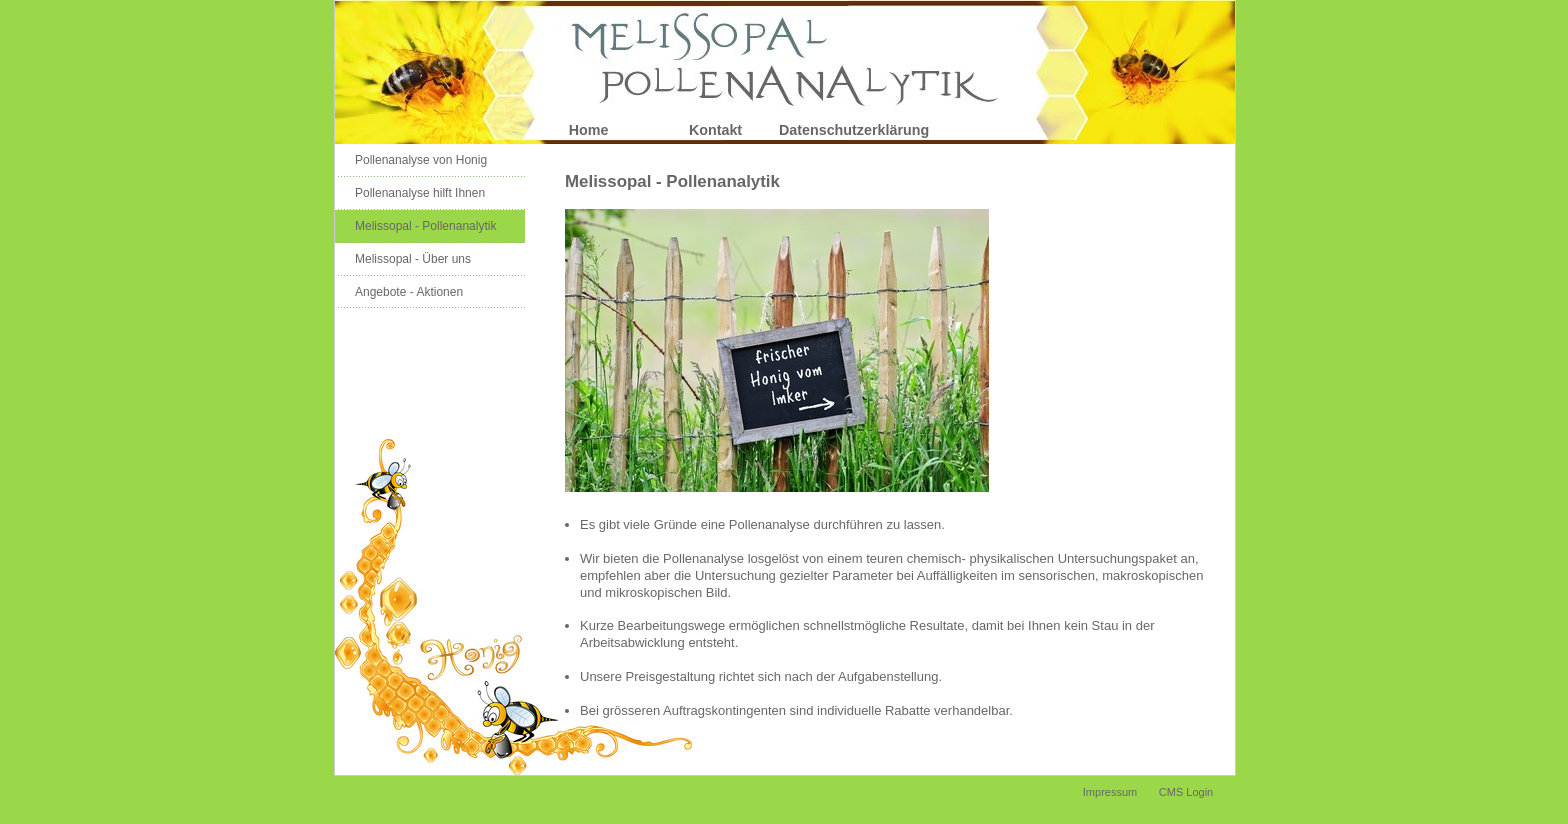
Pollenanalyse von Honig (421, 160)
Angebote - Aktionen (409, 292)
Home (589, 130)
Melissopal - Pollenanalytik (425, 226)
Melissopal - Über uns (413, 259)
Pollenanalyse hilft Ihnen (420, 193)
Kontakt (715, 130)
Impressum (1110, 792)
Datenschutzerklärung (842, 130)
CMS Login (1186, 792)
